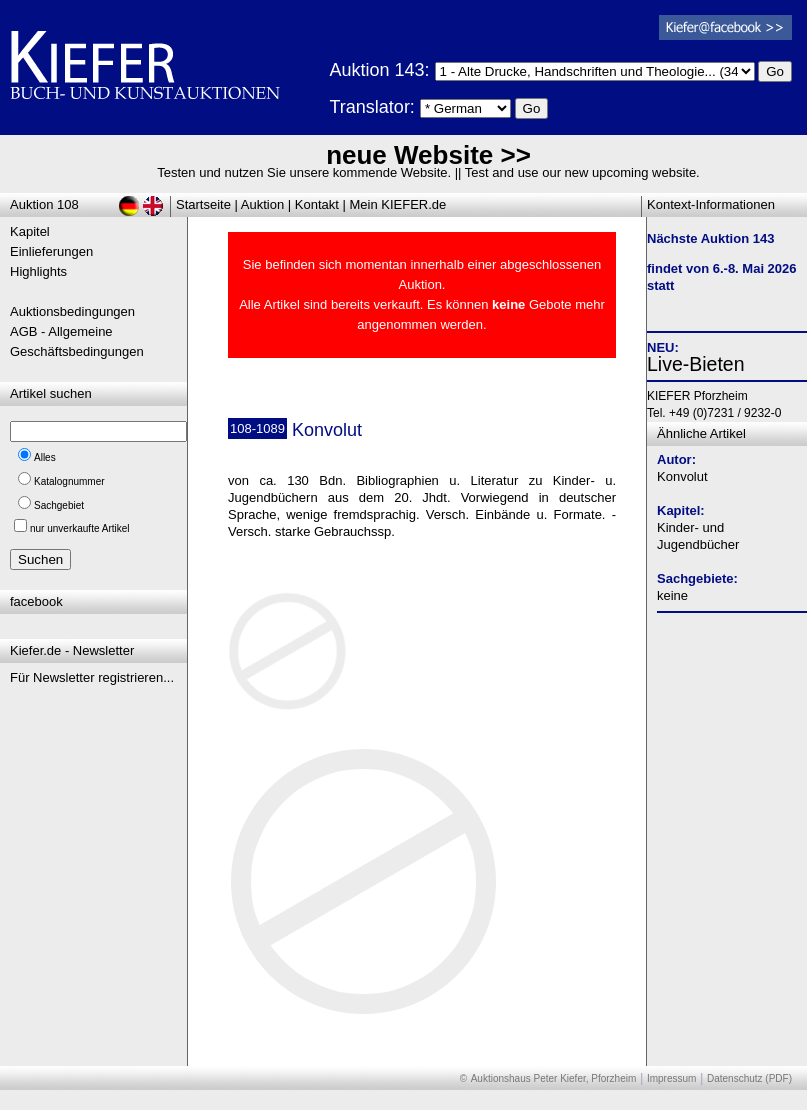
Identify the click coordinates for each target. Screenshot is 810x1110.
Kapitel (30, 231)
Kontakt (317, 204)
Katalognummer (69, 481)
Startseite (203, 204)
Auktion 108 (44, 204)
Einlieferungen (51, 251)
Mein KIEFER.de (398, 204)
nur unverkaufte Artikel (80, 528)
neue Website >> (428, 155)
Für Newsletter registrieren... (92, 677)
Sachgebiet (59, 505)
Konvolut (682, 476)
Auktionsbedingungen (72, 311)
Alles (45, 457)
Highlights (38, 271)
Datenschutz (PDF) (749, 1078)
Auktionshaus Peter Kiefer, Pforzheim (554, 1078)
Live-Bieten (696, 364)
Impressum (671, 1078)
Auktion (262, 204)
